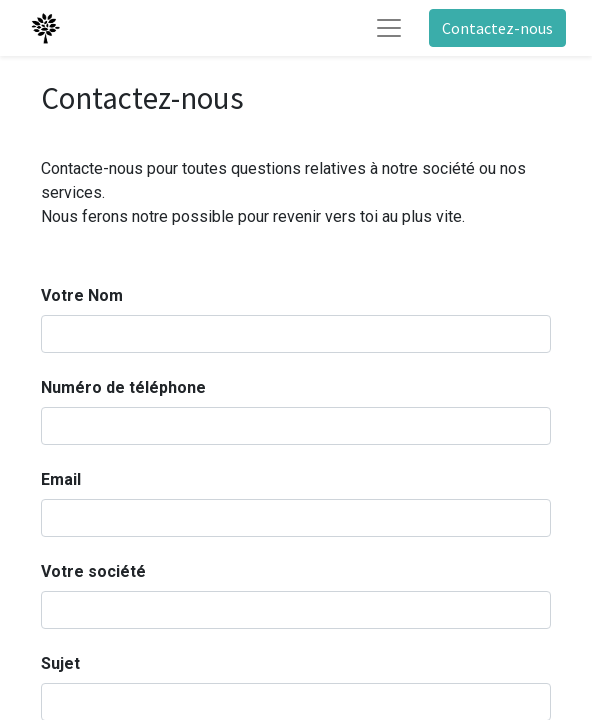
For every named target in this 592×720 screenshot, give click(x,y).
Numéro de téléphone (123, 387)
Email (61, 479)
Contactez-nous (497, 28)
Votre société (93, 571)
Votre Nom (82, 295)
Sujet (60, 663)
